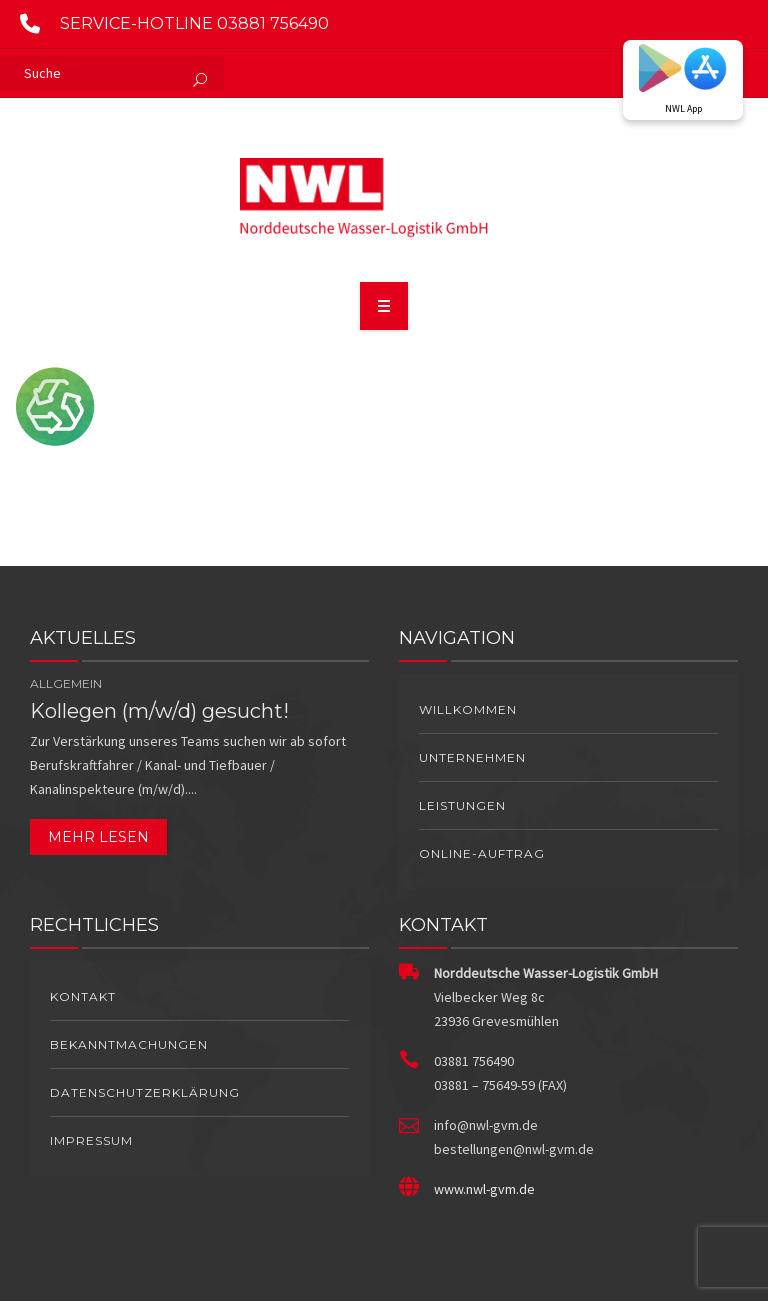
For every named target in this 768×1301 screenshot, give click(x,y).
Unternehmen (472, 757)
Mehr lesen (98, 837)
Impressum (91, 1140)
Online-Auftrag (482, 853)
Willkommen (468, 709)
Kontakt (83, 996)
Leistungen (462, 805)
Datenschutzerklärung (145, 1092)
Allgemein (66, 683)
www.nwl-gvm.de (484, 1189)
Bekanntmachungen (129, 1044)
